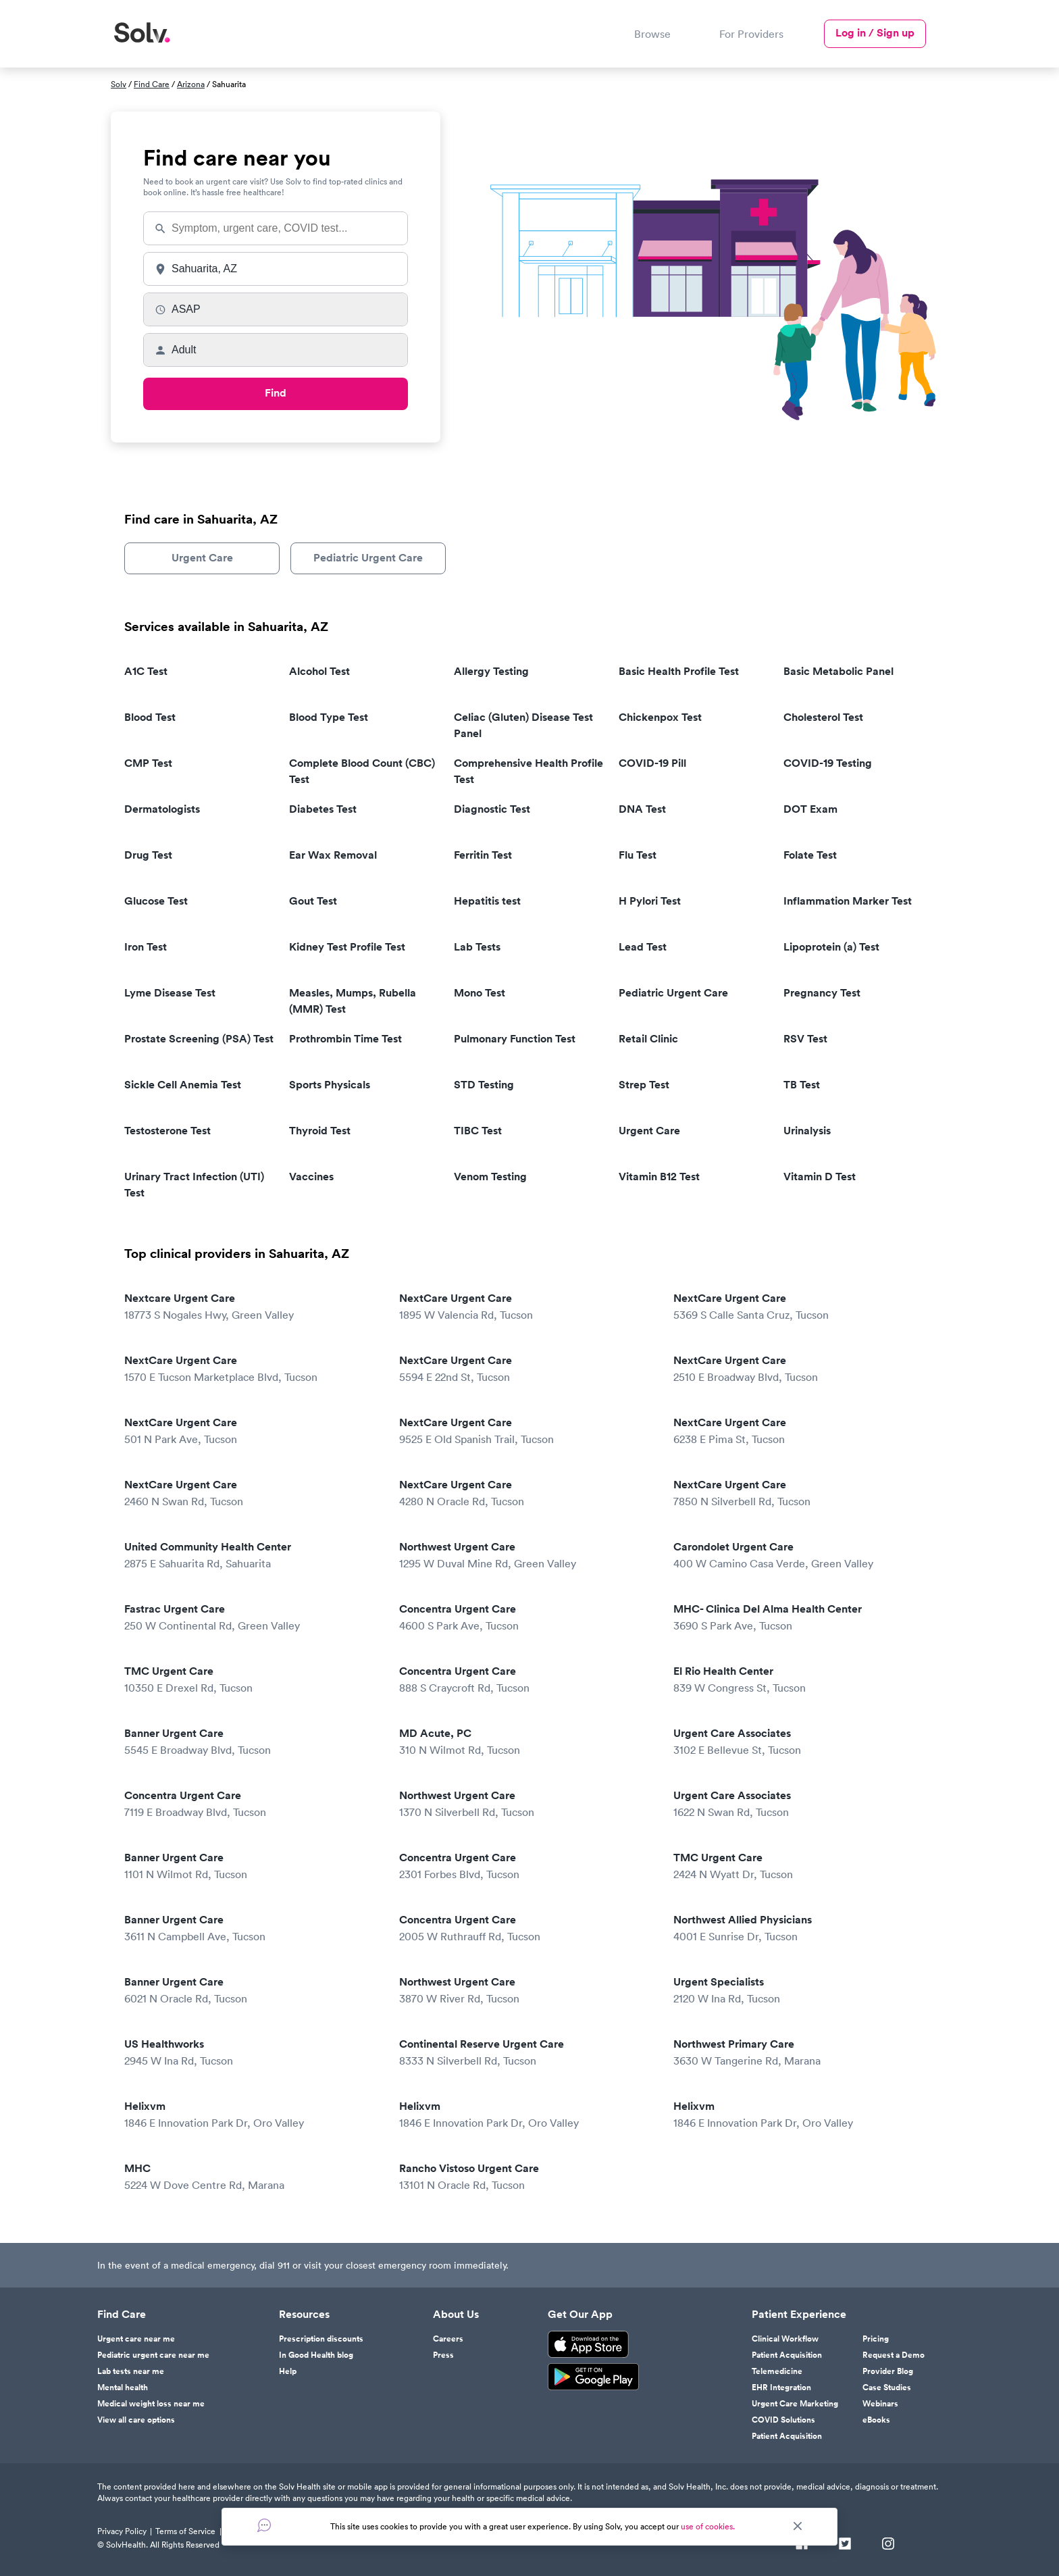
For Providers (751, 34)
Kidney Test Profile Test (347, 947)
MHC (252, 2177)
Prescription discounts (321, 2339)
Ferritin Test (483, 855)
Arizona (191, 84)
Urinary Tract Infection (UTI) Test (194, 1184)
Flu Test (637, 855)
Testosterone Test (167, 1130)
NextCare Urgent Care (527, 1307)
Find (275, 393)
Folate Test (810, 855)
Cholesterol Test (823, 717)
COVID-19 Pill (652, 763)
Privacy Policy (122, 2531)
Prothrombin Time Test (345, 1039)
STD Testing (484, 1085)
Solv (118, 84)
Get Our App (580, 2314)
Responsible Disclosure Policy (278, 2531)
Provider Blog (887, 2371)
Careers (448, 2339)
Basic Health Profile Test (679, 671)
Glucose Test (156, 901)
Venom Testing (490, 1176)
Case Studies (886, 2387)
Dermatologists (162, 809)
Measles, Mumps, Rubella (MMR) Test (352, 1001)
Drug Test (148, 855)
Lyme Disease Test (169, 993)
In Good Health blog (316, 2355)
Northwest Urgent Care (527, 1555)
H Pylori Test (650, 901)
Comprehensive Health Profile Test (528, 771)
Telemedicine (777, 2371)
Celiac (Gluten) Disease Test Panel (523, 725)
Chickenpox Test (660, 717)
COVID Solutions (783, 2420)
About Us (456, 2314)
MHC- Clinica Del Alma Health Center (801, 1618)
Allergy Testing (491, 671)
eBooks (876, 2420)
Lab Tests (477, 947)
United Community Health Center (252, 1555)
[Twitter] (845, 2544)
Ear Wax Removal (333, 855)
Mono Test (479, 993)
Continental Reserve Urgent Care (527, 2053)
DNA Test (642, 809)
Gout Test (313, 901)
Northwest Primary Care (801, 2053)
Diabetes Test (323, 809)
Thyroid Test (320, 1130)
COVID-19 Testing (827, 763)
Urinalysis (807, 1130)
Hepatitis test (487, 901)
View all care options (136, 2420)
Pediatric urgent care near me (153, 2355)
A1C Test (145, 671)
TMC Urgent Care (252, 1680)
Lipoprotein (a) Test (831, 947)
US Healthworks (252, 2053)
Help (287, 2371)
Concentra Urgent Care (527, 1618)
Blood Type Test (328, 717)
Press (443, 2355)
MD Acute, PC (527, 1742)
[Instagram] (888, 2544)
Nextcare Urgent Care (252, 1307)
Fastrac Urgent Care (252, 1618)
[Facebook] (802, 2544)
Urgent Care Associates (801, 1742)
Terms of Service (185, 2531)
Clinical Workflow (785, 2339)
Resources (304, 2314)
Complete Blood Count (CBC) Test (362, 771)
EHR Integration (781, 2387)
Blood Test (150, 717)
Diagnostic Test (492, 809)
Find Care (152, 84)
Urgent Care (202, 558)
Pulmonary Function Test (514, 1039)
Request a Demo (893, 2355)
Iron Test (145, 947)
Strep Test (644, 1085)
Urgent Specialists (801, 1990)
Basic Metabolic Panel (838, 671)
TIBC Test (478, 1130)
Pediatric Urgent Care (368, 558)
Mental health (122, 2387)
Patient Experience (799, 2314)
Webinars (880, 2404)
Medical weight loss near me (151, 2404)
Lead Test (643, 947)
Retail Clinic (648, 1039)
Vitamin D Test (819, 1176)
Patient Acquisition (787, 2355)
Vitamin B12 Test (659, 1176)
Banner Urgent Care (252, 1742)
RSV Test (805, 1039)
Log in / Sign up (874, 33)
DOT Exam (810, 809)
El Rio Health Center (801, 1680)
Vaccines (311, 1176)
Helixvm (252, 2115)
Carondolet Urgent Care (801, 1555)
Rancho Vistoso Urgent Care (527, 2177)
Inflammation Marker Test (847, 901)
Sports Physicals (329, 1085)
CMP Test (148, 763)
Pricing (875, 2339)
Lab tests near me (130, 2371)
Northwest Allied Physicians (801, 1928)
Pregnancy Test (821, 993)
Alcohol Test (319, 671)
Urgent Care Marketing (795, 2404)
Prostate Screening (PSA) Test (199, 1039)
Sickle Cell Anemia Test (182, 1085)
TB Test (801, 1085)
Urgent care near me (136, 2339)
